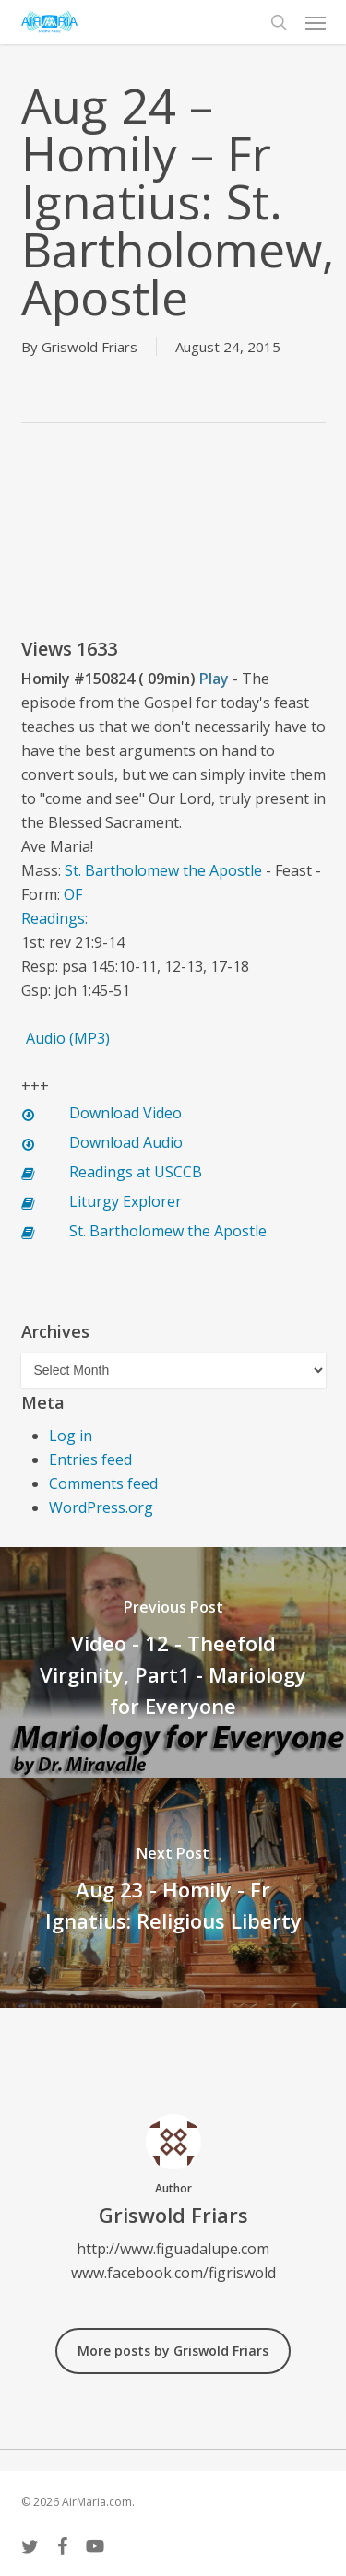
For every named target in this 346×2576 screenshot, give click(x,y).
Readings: (56, 918)
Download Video (125, 1113)
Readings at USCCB (135, 1172)
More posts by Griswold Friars (173, 2350)
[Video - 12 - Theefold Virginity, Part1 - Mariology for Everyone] (173, 1662)
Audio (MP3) (68, 1038)
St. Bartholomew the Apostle (163, 870)
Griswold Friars (89, 346)
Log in (70, 1435)
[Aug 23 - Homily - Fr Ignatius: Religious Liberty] (173, 1893)
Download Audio (126, 1142)
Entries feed (90, 1459)
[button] (315, 22)
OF (73, 894)
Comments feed (103, 1483)
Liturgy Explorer (125, 1201)
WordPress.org (101, 1507)
